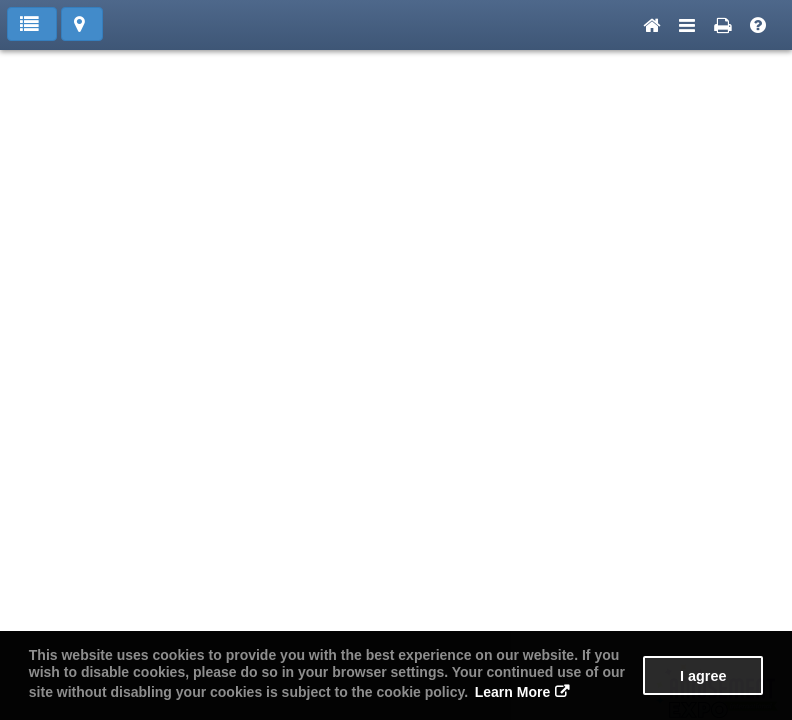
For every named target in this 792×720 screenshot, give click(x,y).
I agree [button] (703, 676)
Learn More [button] (512, 692)
